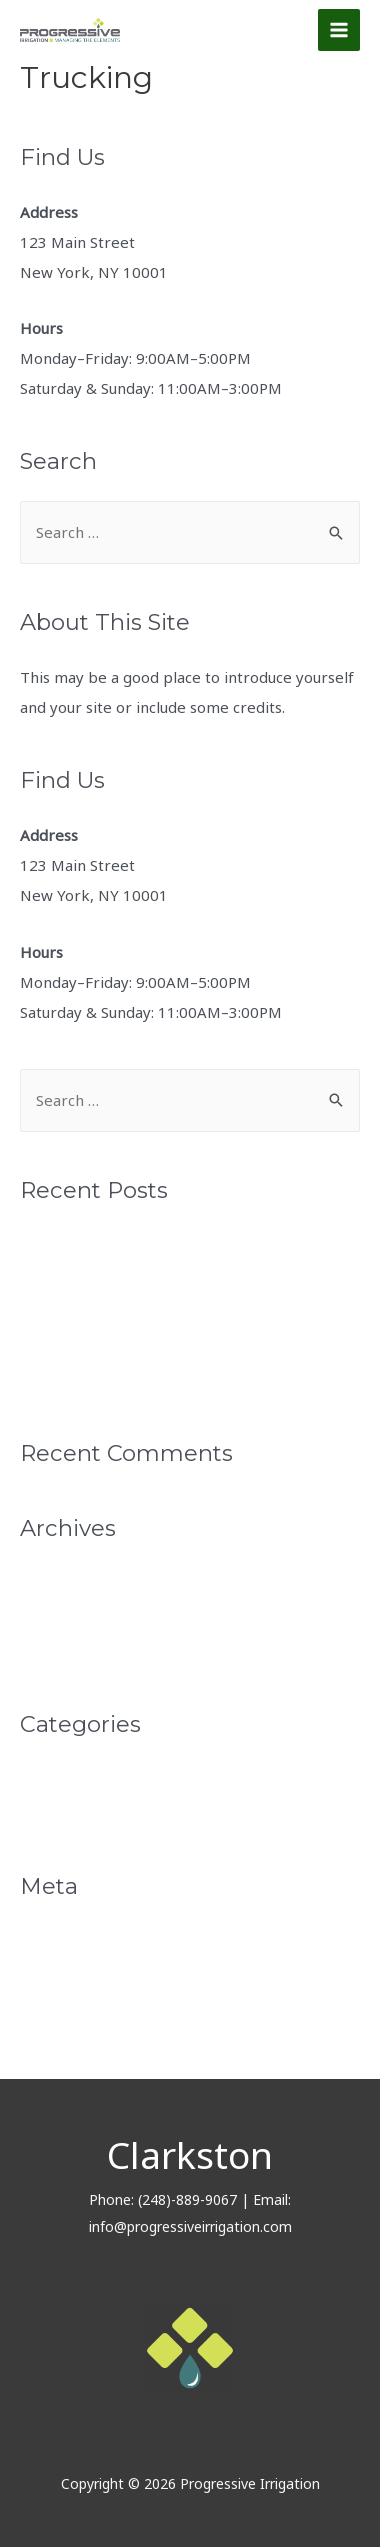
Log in (41, 1941)
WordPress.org (73, 2042)
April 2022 (57, 1583)
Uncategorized (72, 1813)
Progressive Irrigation (98, 1346)
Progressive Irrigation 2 (105, 1380)
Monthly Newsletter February (126, 1312)
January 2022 (66, 1651)
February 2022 (72, 1617)
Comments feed (77, 2008)
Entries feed (64, 1974)
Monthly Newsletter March (116, 1278)
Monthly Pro (64, 1779)
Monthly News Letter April (115, 1245)
